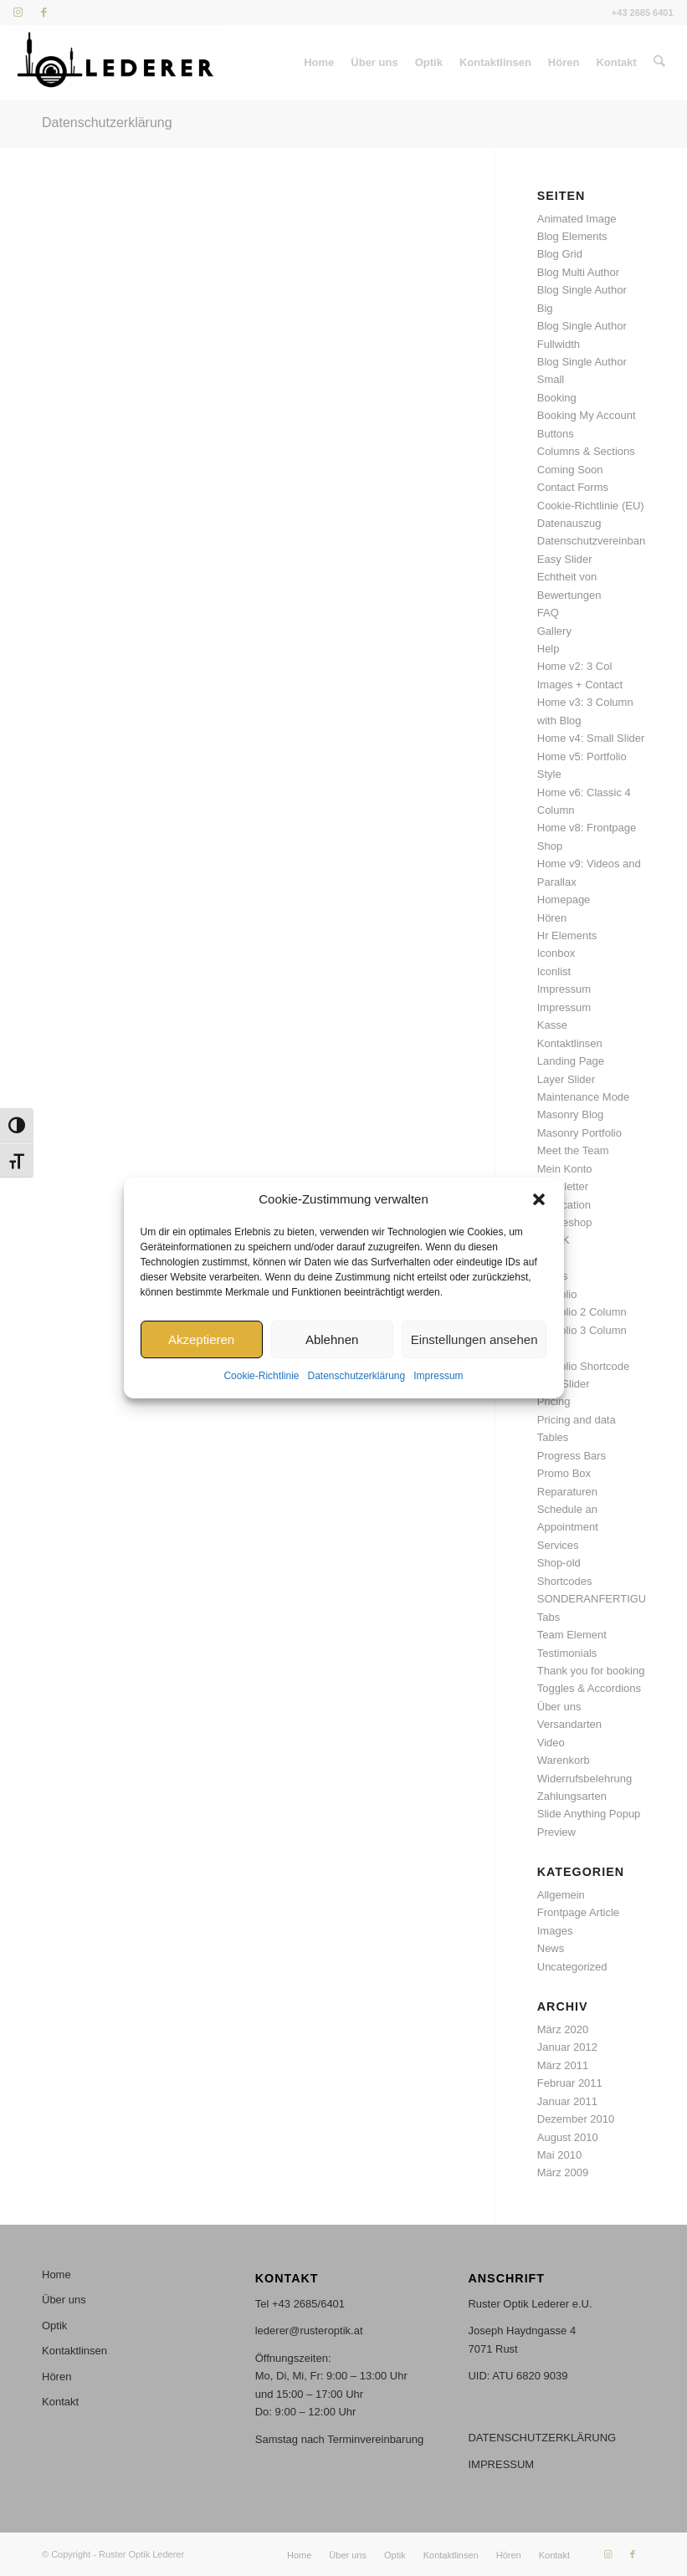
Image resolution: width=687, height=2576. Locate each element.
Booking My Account (586, 415)
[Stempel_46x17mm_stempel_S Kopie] (115, 62)
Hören (552, 918)
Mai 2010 (559, 2155)
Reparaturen (567, 1491)
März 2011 (562, 2065)
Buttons (555, 433)
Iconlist (554, 971)
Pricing (554, 1401)
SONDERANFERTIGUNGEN (607, 1598)
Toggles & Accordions (589, 1688)
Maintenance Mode (583, 1097)
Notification (564, 1205)
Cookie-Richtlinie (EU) (590, 505)
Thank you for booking (591, 1670)
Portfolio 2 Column (582, 1312)
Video (551, 1742)
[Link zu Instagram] (18, 12)
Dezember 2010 (576, 2119)
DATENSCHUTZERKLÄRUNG (542, 2437)
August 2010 (567, 2137)
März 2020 (562, 2029)
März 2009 (562, 2172)
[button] (539, 1199)
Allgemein (561, 1895)
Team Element (572, 1634)
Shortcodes (564, 1581)
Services (558, 1545)
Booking (557, 397)
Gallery (554, 631)
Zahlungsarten (572, 1796)
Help (548, 648)
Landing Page (570, 1061)
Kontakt (60, 2401)
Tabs (548, 1617)
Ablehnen (331, 1339)
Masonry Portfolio (579, 1133)
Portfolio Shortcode (583, 1366)
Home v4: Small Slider (591, 738)
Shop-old (559, 1562)
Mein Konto (564, 1169)
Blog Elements (572, 236)
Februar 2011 (569, 2083)
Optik (54, 2325)
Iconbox (556, 953)
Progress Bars (571, 1455)
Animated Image (577, 218)
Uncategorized (572, 1966)
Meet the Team (573, 1150)
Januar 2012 (567, 2047)
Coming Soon (570, 469)
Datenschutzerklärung (356, 1377)
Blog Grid (559, 254)
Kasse (552, 1025)
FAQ (548, 612)
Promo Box (564, 1473)
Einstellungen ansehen (474, 1339)
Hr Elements (567, 935)
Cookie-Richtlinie (261, 1377)
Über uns (559, 1706)
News (551, 1948)
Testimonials (567, 1653)
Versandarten (569, 1724)
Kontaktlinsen (569, 1043)
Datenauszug (569, 523)
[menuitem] (319, 62)
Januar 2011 (567, 2101)
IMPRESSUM (501, 2464)
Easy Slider (564, 559)
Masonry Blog (570, 1114)
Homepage (564, 899)
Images (555, 1930)
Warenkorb (563, 1760)
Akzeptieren (201, 1339)
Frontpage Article (578, 1912)
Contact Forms (572, 487)
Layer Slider (566, 1079)
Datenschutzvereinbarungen (605, 540)
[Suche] (659, 62)
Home (56, 2274)
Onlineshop (564, 1222)
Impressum (438, 1377)
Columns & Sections (586, 451)
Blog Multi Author (578, 272)
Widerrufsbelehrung (584, 1778)
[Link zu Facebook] (43, 12)
